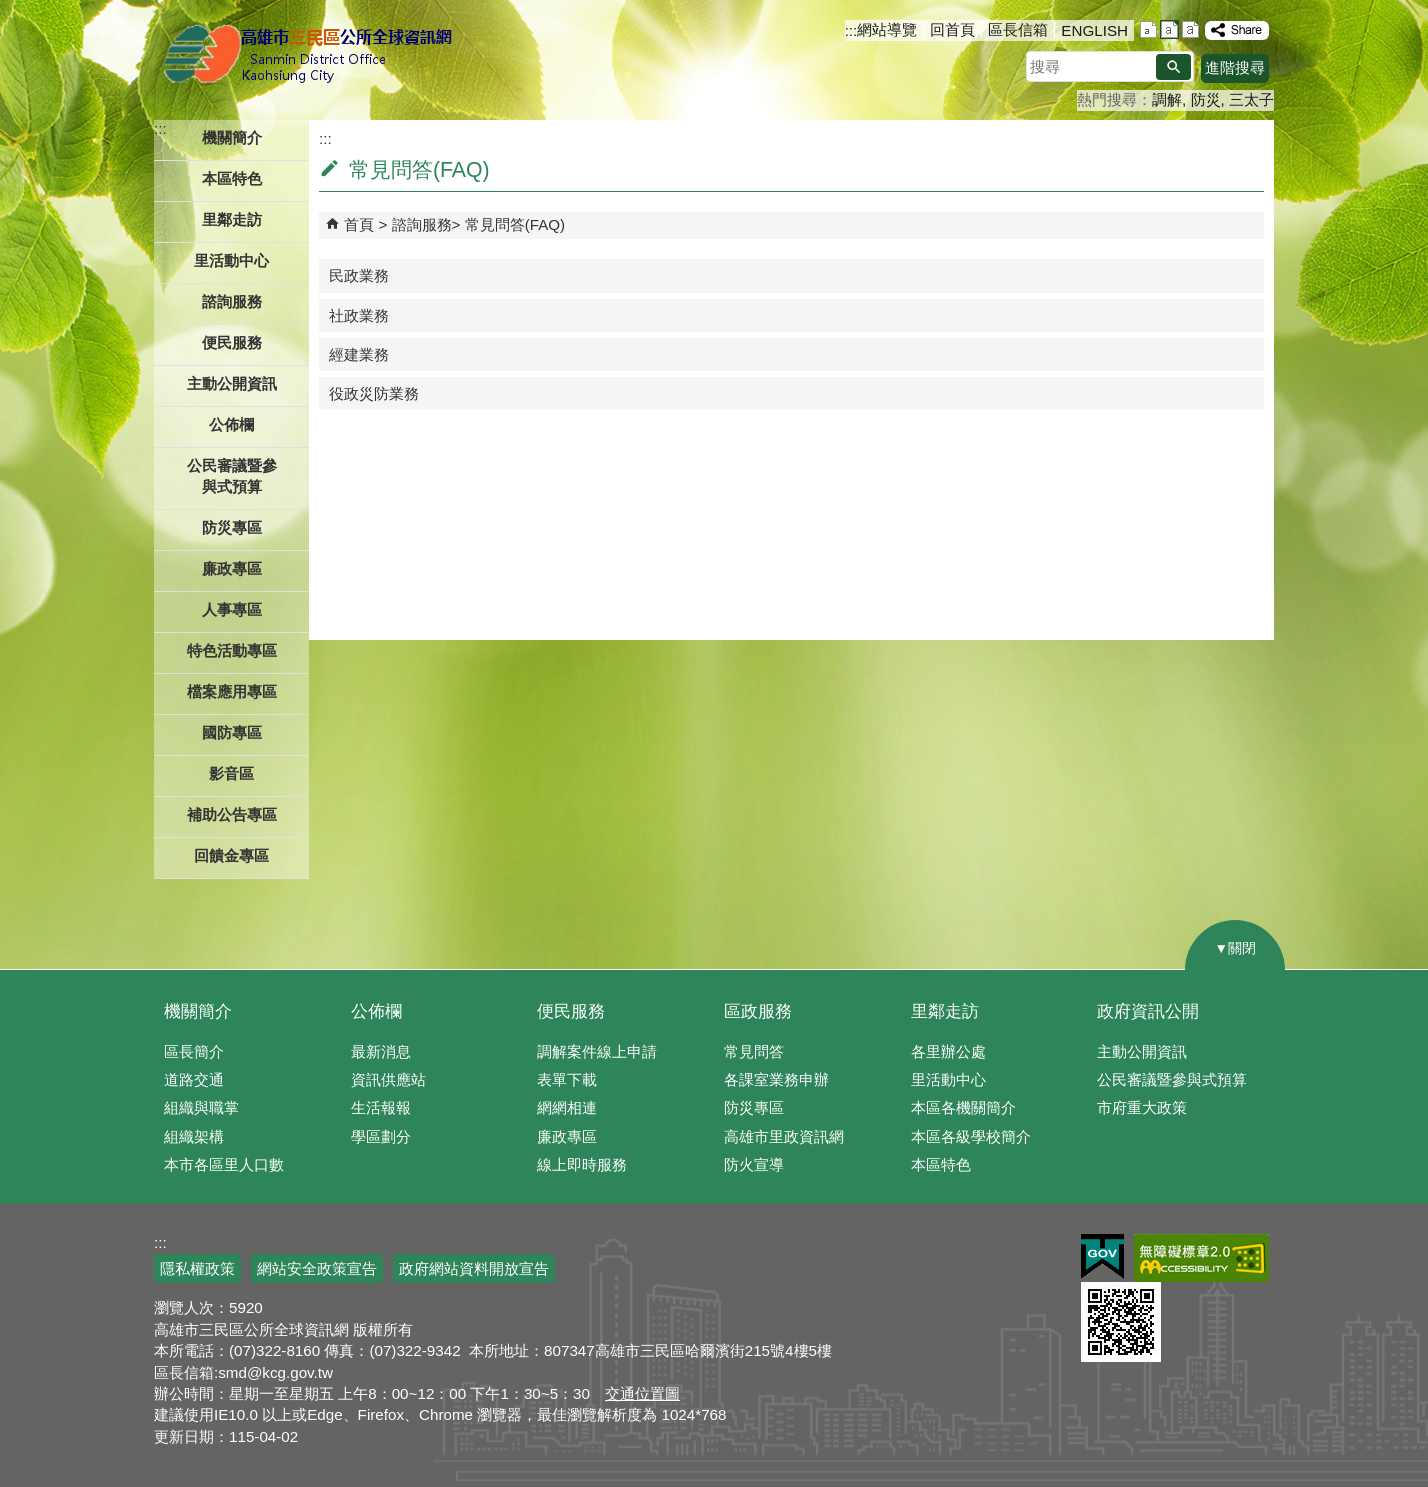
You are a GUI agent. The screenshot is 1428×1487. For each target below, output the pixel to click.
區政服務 (758, 1011)
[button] (1173, 67)
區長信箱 (1018, 29)
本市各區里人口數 (224, 1164)
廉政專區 (567, 1136)
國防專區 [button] (232, 732)
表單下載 (567, 1079)
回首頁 (952, 29)
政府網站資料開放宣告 (474, 1268)
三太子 (1251, 99)
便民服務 (571, 1011)
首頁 (359, 224)
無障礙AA (1201, 1258)
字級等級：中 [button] (1169, 29)
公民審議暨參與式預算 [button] (232, 476)
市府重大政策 (1142, 1107)
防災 (1206, 99)
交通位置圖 (642, 1393)
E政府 (1102, 1256)
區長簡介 (194, 1051)
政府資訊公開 (1148, 1011)
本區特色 (941, 1164)
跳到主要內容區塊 (10, 10)
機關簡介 (198, 1011)
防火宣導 (754, 1164)
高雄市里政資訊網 (784, 1136)
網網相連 (567, 1107)
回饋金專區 (231, 855)
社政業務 (359, 315)
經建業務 (359, 354)
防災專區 (754, 1107)
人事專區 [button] (232, 609)
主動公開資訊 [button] (232, 383)
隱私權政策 (197, 1268)
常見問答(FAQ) (515, 224)
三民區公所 (311, 55)
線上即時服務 (582, 1164)
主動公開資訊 (1142, 1051)
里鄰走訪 (945, 1011)
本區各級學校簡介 (971, 1136)
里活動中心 (231, 260)
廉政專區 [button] (232, 568)
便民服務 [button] (232, 342)
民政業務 (359, 275)
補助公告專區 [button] (232, 814)
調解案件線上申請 (597, 1051)
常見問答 (754, 1051)
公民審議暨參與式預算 (1172, 1079)
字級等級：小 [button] (1148, 29)
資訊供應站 (388, 1079)
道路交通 (194, 1079)
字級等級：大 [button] (1190, 29)
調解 (1167, 99)
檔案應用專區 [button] (232, 691)
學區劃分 (381, 1136)
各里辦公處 (948, 1051)
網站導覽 (887, 29)
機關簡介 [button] (232, 137)
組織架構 (194, 1136)
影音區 (231, 773)
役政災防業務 (374, 393)
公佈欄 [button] (231, 424)
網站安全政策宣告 (317, 1268)
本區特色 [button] (232, 178)
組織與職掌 (201, 1107)
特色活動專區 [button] (232, 650)
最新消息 (381, 1051)
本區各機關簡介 (963, 1107)
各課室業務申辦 (776, 1079)
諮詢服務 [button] (232, 301)
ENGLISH (1094, 30)
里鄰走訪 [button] (232, 219)
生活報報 (381, 1107)
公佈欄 (376, 1011)
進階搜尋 (1235, 67)
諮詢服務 (422, 224)
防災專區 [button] (232, 527)
